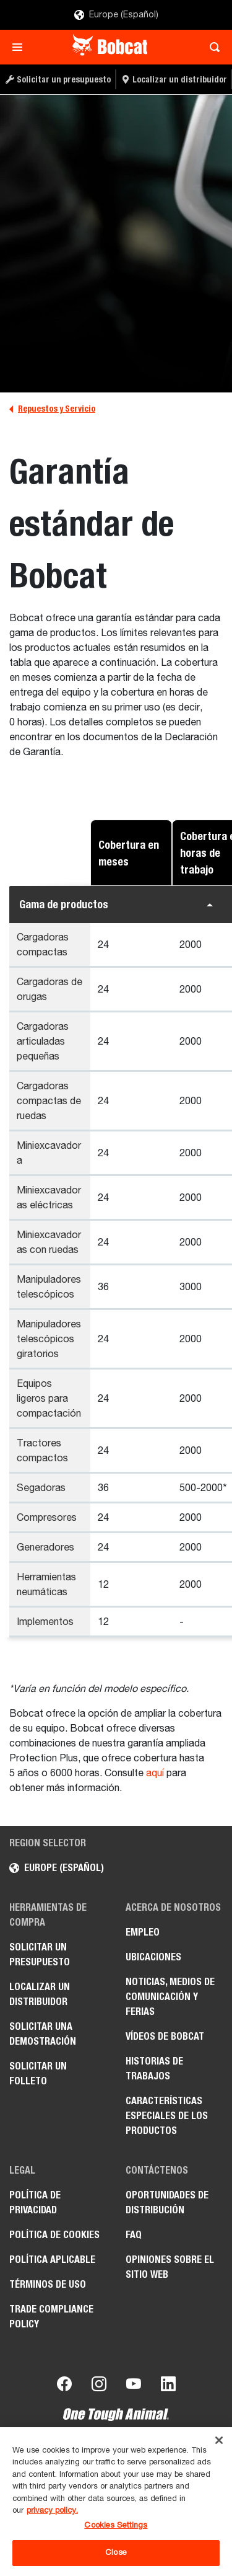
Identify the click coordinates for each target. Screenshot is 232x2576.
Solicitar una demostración (42, 2034)
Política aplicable (52, 2259)
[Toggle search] (211, 47)
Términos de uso (47, 2284)
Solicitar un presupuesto (39, 1954)
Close (116, 2553)
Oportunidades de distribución (167, 2202)
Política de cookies (54, 2235)
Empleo (143, 1932)
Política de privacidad (35, 2202)
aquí (155, 1774)
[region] (116, 2501)
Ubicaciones (153, 1957)
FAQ (134, 2235)
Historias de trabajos (154, 2068)
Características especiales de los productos (167, 2115)
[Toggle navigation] (21, 47)
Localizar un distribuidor (39, 1994)
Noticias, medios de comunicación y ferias (170, 1996)
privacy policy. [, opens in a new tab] (52, 2511)
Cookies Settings (115, 2525)
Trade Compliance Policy (51, 2316)
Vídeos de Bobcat (165, 2036)
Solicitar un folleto (38, 2073)
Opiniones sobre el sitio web (170, 2267)
